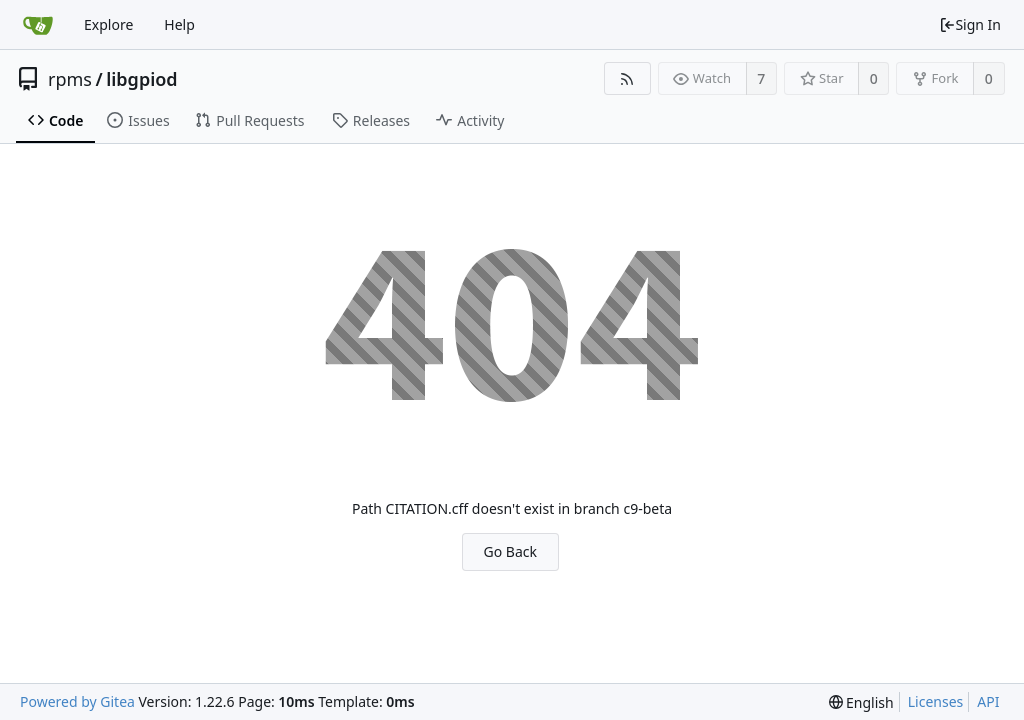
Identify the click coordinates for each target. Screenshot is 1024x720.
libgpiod (141, 79)
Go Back (510, 551)
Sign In (970, 24)
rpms (70, 79)
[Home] (38, 25)
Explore (108, 24)
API (988, 701)
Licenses (936, 701)
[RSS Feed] (627, 78)
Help (179, 24)
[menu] (861, 702)
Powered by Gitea (77, 701)
